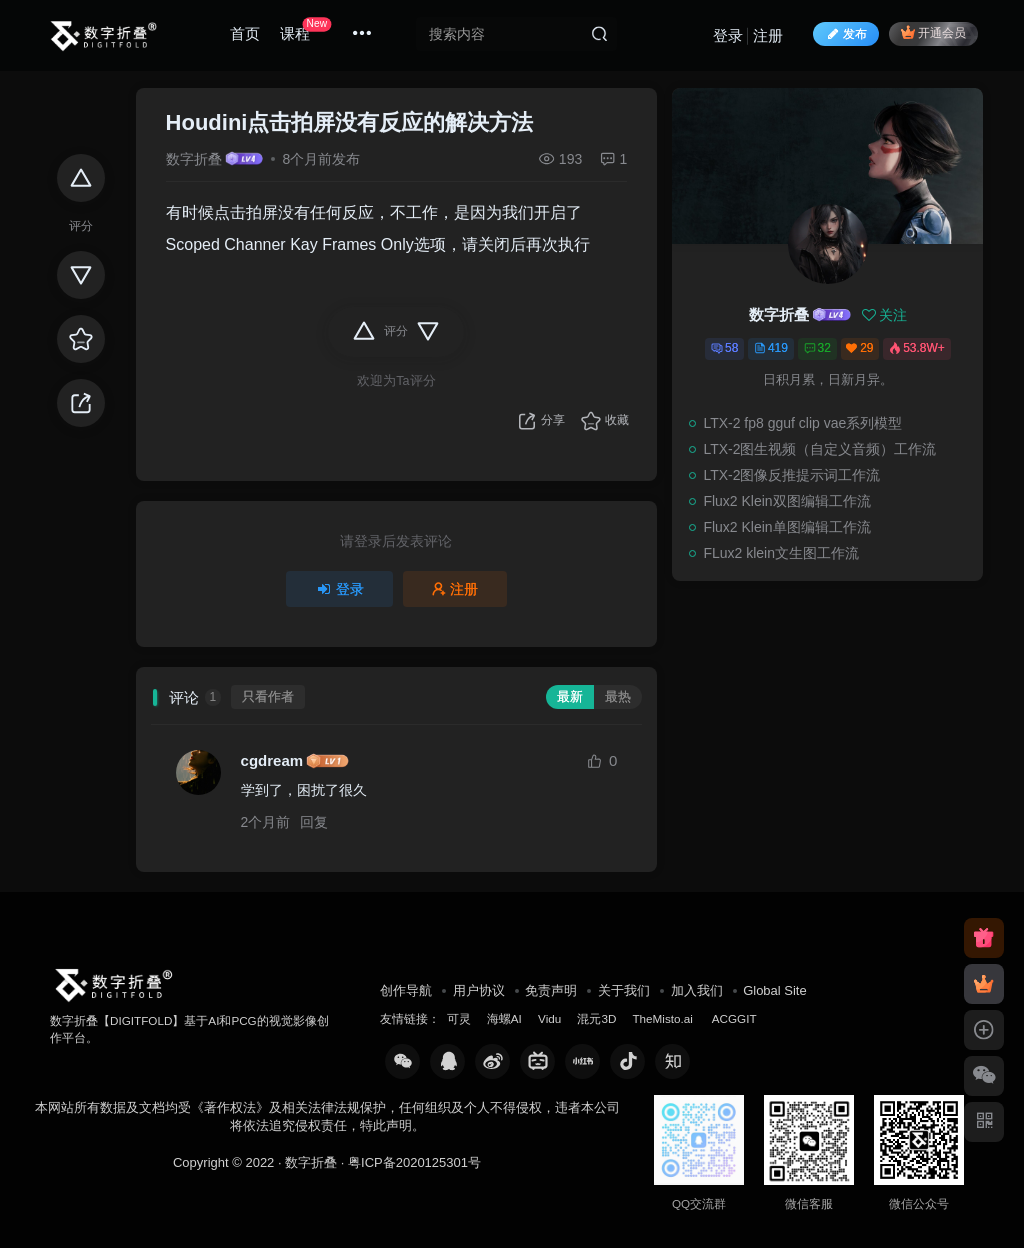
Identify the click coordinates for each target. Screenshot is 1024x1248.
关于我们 (624, 990)
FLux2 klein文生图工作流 (781, 553)
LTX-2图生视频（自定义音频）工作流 (819, 449)
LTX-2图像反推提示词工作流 (791, 475)
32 (817, 348)
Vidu (549, 1018)
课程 (305, 29)
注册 (768, 35)
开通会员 (933, 32)
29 (859, 348)
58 (724, 348)
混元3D (596, 1018)
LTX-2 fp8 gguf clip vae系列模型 (802, 423)
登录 (728, 35)
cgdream (272, 760)
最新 (570, 697)
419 (771, 348)
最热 (618, 697)
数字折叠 (194, 159)
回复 (314, 822)
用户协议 (479, 990)
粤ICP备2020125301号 (414, 1162)
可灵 (459, 1018)
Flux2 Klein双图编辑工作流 (786, 501)
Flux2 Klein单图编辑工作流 (786, 527)
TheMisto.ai (664, 1018)
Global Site (775, 990)
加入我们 (697, 990)
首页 (245, 33)
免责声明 (551, 990)
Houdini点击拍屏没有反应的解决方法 (350, 122)
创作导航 (406, 990)
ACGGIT (734, 1018)
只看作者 (268, 697)
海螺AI (504, 1018)
